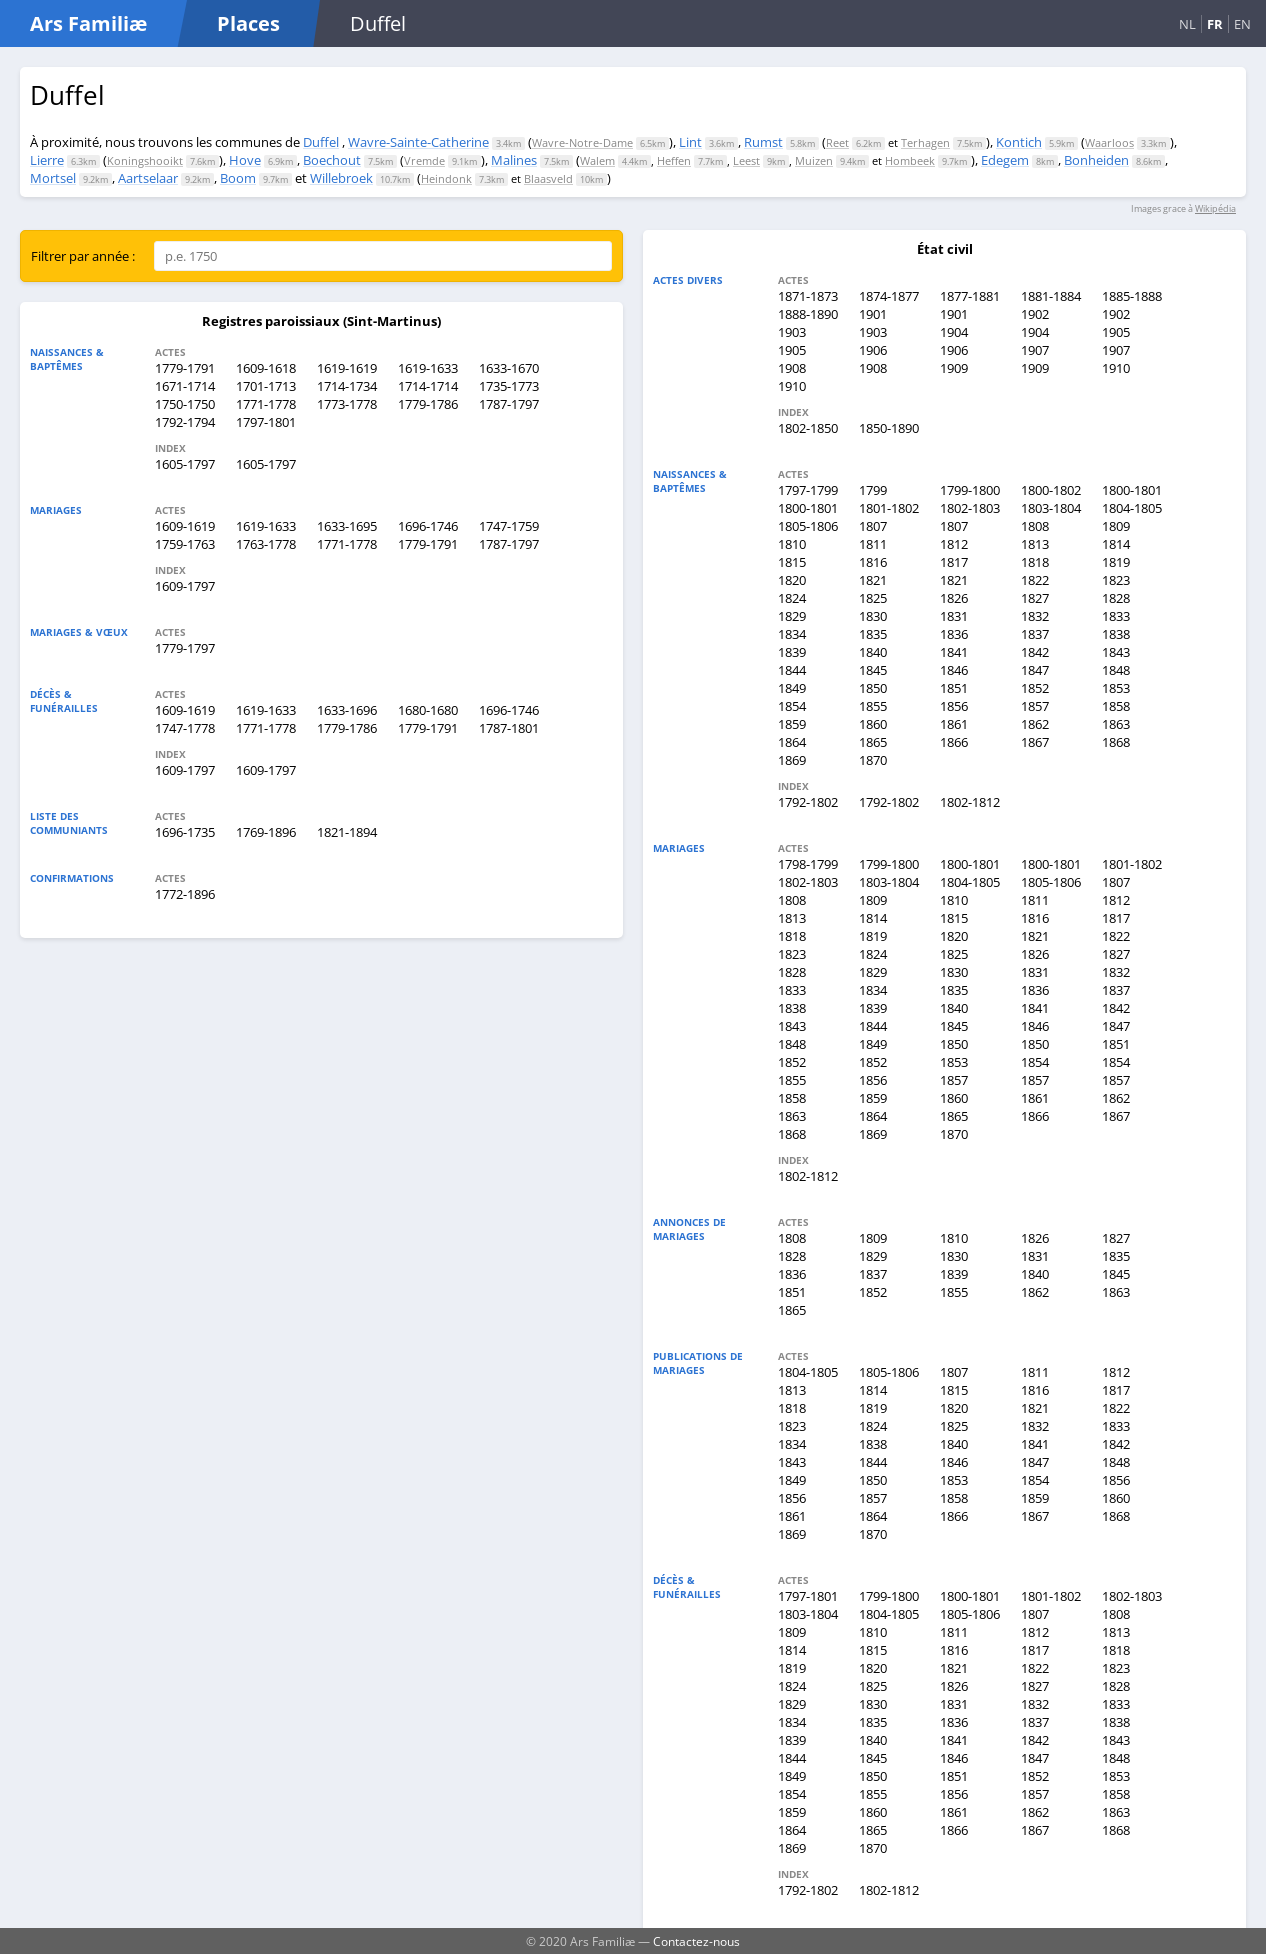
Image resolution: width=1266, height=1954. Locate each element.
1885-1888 (1132, 296)
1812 (954, 544)
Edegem (1005, 160)
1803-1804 (1051, 508)
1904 (954, 332)
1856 (954, 706)
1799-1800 (970, 490)
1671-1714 (185, 386)
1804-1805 (1132, 508)
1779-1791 (185, 368)
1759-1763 (185, 544)
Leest (746, 160)
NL (1187, 24)
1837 (1035, 634)
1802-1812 (970, 802)
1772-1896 (185, 894)
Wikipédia (1215, 208)
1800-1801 (1132, 490)
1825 (873, 598)
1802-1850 (808, 428)
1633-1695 (347, 526)
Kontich (1019, 142)
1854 (792, 706)
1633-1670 (509, 368)
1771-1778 (266, 404)
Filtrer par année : (83, 256)
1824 (792, 598)
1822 (1035, 580)
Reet (837, 142)
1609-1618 (266, 368)
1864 (792, 742)
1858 (1116, 706)
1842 (1035, 652)
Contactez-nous (696, 1941)
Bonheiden (1096, 160)
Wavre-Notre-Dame (582, 142)
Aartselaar (148, 178)
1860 (873, 724)
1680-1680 (428, 710)
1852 (1035, 688)
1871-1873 (808, 296)
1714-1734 (347, 386)
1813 (1035, 544)
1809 (1116, 526)
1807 (873, 526)
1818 (1035, 562)
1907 (1035, 350)
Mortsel (53, 178)
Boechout (332, 160)
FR (1215, 24)
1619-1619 (347, 368)
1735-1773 (509, 386)
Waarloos (1109, 142)
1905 (1116, 332)
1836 (954, 634)
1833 (1116, 616)
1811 (873, 544)
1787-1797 (509, 404)
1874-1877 (889, 296)
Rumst (763, 142)
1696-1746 (428, 526)
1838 (1116, 634)
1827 (1035, 598)
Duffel (321, 142)
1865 (873, 742)
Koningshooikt (145, 160)
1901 (873, 314)
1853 (1116, 688)
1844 (792, 670)
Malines (514, 160)
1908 (792, 368)
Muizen (814, 160)
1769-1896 (266, 832)
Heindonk (446, 178)
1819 (1116, 562)
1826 (954, 598)
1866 (954, 742)
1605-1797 (185, 464)
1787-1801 (509, 728)
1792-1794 (185, 422)
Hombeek (910, 160)
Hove (245, 160)
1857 (1035, 706)
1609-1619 (185, 526)
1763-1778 (266, 544)
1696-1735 (185, 832)
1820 (792, 580)
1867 (1035, 742)
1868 (1116, 742)
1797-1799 (808, 490)
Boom (238, 178)
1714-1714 (428, 386)
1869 (792, 760)
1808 (1035, 526)
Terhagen (925, 142)
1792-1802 (808, 802)
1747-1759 (509, 526)
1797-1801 (266, 422)
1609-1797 (185, 586)
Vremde (424, 160)
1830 (873, 616)
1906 (873, 350)
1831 (954, 616)
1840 (873, 652)
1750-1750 (185, 404)
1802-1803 (970, 508)
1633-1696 (347, 710)
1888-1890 (808, 314)
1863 (1116, 724)
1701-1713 (266, 386)
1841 (954, 652)
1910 (1116, 368)
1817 (954, 562)
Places (248, 23)
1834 (792, 634)
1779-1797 (185, 648)
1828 (1116, 598)
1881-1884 (1051, 296)
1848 (1116, 670)
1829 (792, 616)
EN (1242, 24)
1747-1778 (185, 728)
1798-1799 (808, 864)
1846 (954, 670)
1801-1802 (889, 508)
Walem (597, 160)
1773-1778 (347, 404)
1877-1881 (970, 296)
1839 (792, 652)
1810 (792, 544)
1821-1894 (347, 832)
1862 (1035, 724)
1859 (792, 724)
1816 (873, 562)
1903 (792, 332)
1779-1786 (428, 404)
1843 (1116, 652)
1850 (873, 688)
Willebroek (341, 178)
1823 (1116, 580)
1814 (1116, 544)
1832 (1035, 616)
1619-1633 (428, 368)
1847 (1035, 670)
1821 (873, 580)
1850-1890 (889, 428)
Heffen (674, 160)
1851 (954, 688)
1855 (873, 706)
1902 (1035, 314)
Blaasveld (548, 178)
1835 (873, 634)
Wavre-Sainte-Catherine (418, 142)
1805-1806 (808, 526)
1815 (792, 562)
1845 (873, 670)
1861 (954, 724)
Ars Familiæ (88, 23)
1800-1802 (1051, 490)
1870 (873, 760)
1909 (954, 368)
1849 (792, 688)
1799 (873, 490)
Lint (690, 142)
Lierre (47, 160)
